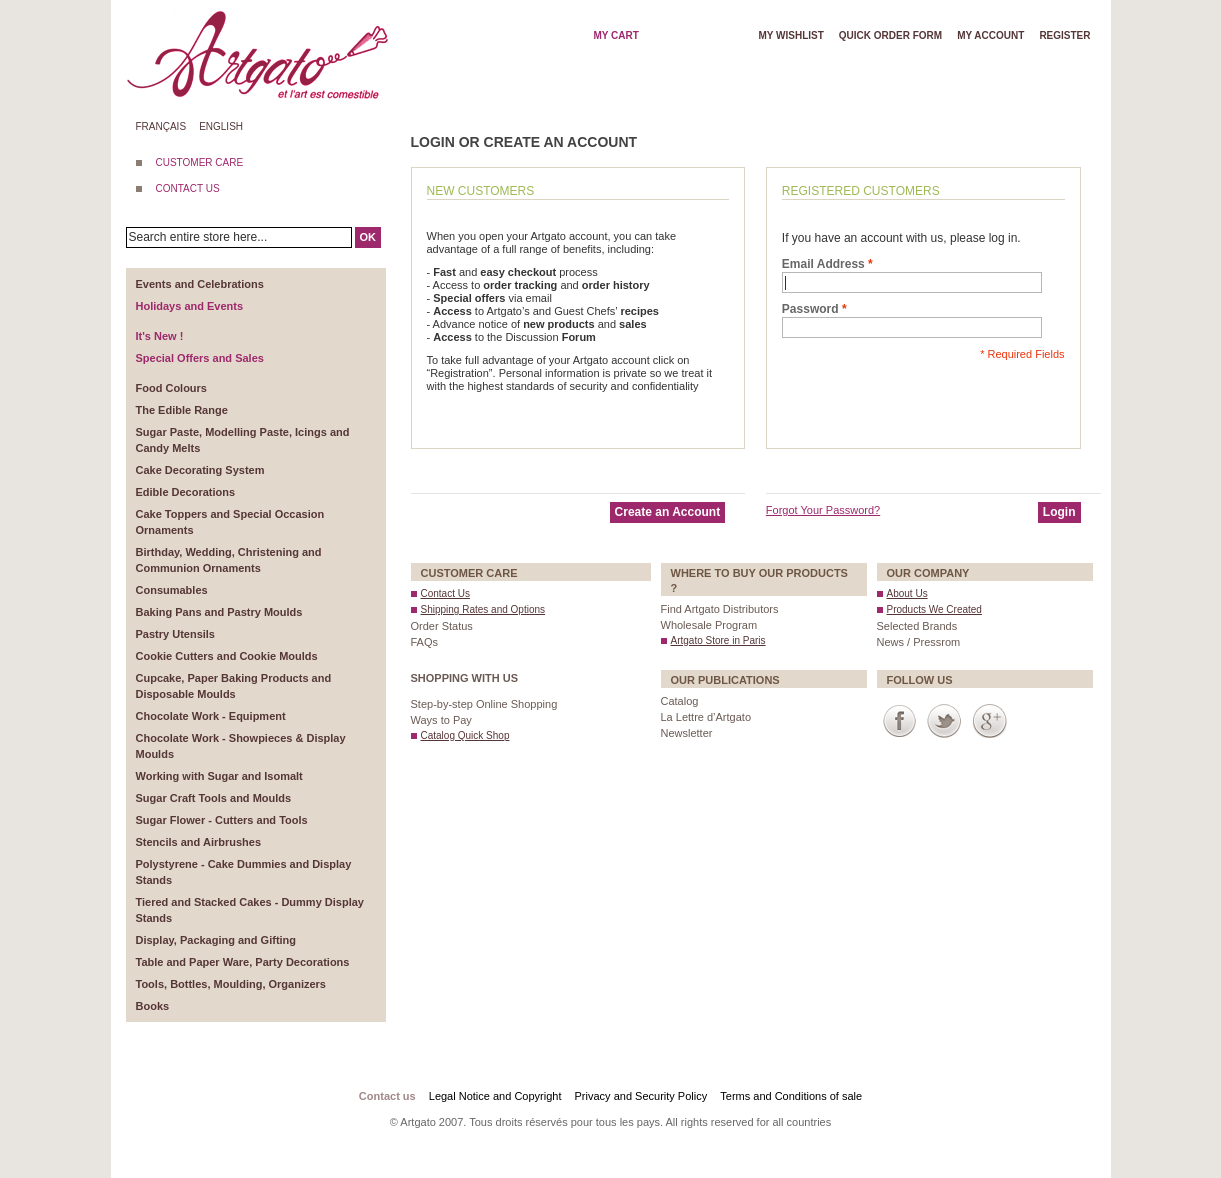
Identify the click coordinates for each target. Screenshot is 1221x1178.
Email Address (823, 264)
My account (990, 35)
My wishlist (790, 35)
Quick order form (890, 35)
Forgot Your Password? (823, 510)
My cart (615, 35)
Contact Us (445, 593)
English (221, 126)
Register (1064, 35)
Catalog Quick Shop (465, 735)
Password (810, 309)
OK (368, 237)
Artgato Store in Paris (718, 640)
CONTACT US (188, 188)
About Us (907, 593)
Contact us (387, 1096)
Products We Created (934, 609)
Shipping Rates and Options (483, 609)
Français (161, 126)
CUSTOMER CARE (200, 162)
